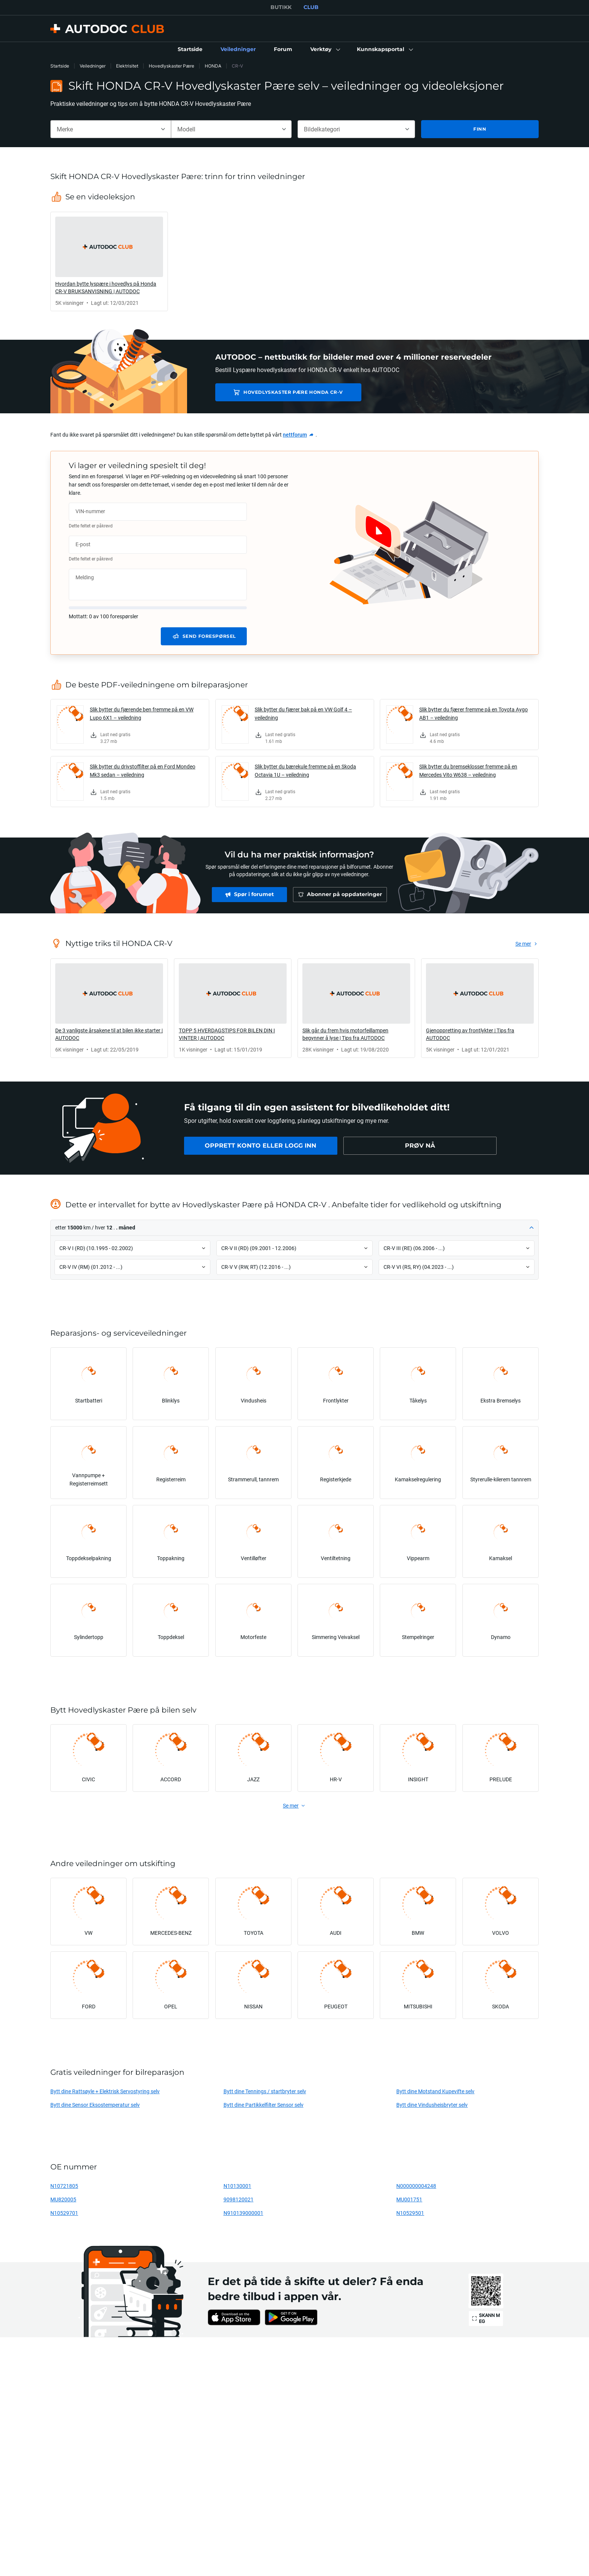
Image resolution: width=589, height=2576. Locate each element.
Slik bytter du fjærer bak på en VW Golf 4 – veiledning (303, 713)
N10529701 (64, 2212)
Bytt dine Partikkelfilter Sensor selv (264, 2104)
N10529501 (410, 2212)
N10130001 (237, 2185)
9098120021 (239, 2199)
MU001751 (409, 2199)
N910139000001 (243, 2212)
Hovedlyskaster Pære (171, 66)
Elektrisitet (127, 66)
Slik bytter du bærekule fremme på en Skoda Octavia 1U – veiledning (305, 770)
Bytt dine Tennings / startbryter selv (265, 2091)
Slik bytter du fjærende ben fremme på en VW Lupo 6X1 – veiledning (141, 713)
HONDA (213, 66)
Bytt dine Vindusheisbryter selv (432, 2104)
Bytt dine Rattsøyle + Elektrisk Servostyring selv (105, 2091)
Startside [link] (59, 66)
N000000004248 (416, 2185)
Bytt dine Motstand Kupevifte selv (435, 2091)
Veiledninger (93, 66)
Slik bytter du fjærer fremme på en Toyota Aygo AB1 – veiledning (473, 713)
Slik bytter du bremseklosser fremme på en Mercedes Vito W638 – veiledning (468, 770)
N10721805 (64, 2185)
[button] (324, 49)
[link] (190, 49)
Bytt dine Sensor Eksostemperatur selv (95, 2104)
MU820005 (63, 2199)
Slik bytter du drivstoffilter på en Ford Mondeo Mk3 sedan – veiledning (142, 770)
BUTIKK (280, 7)
